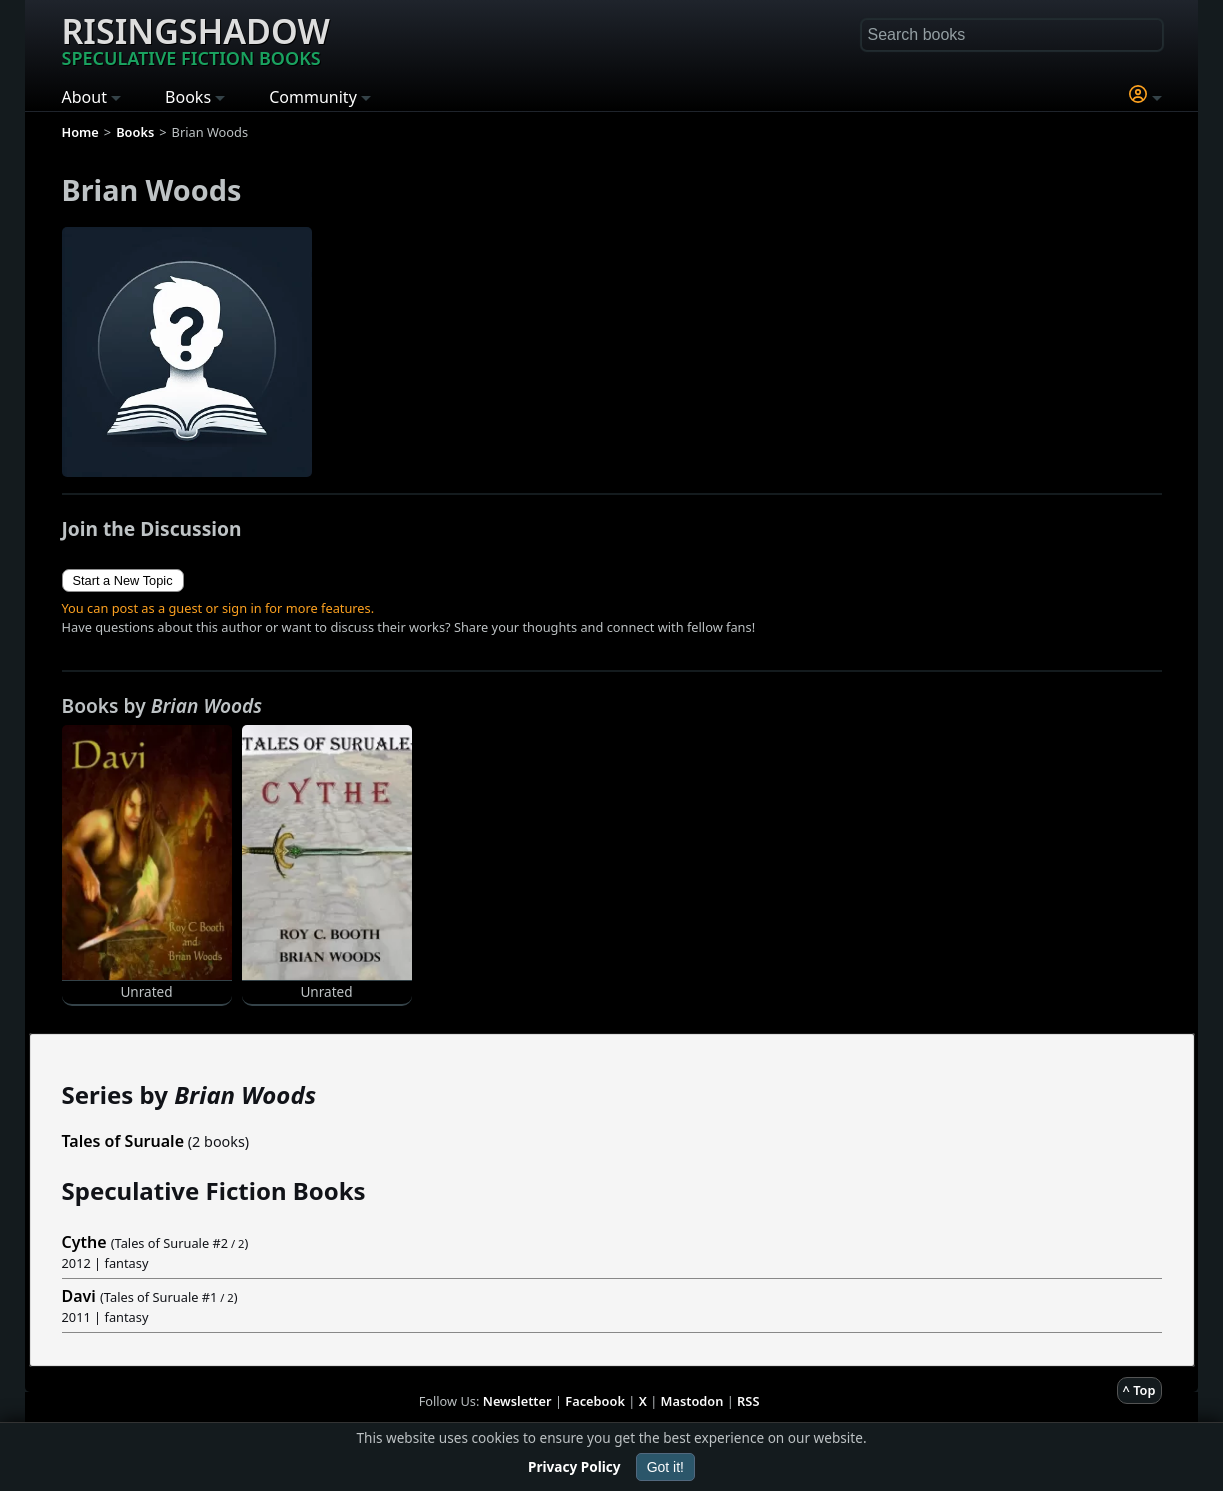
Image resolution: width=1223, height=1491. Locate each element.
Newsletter (517, 1401)
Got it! (665, 1467)
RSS (748, 1401)
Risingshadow (196, 39)
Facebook (595, 1401)
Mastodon (692, 1401)
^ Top (1139, 1390)
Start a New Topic (123, 580)
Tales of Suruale (123, 1141)
